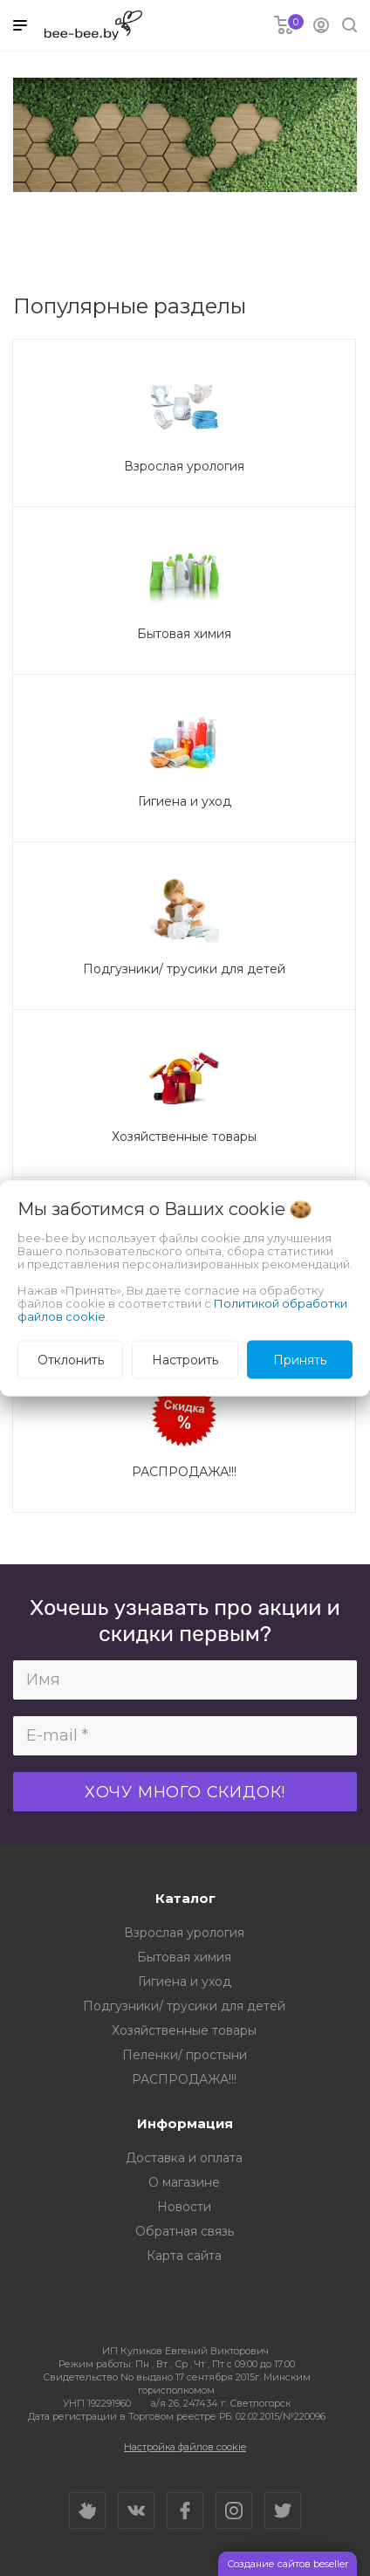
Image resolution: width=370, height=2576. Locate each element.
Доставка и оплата (184, 2158)
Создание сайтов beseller (287, 2564)
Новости (184, 2207)
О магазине (184, 2182)
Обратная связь (184, 2231)
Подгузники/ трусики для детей (184, 2006)
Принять (299, 1359)
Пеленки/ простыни (184, 2055)
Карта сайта (184, 2255)
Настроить (185, 1359)
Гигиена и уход (184, 1981)
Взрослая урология (184, 1933)
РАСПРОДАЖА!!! (184, 2079)
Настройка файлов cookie (185, 2447)
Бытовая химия (184, 1957)
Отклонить (71, 1359)
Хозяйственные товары (184, 2030)
